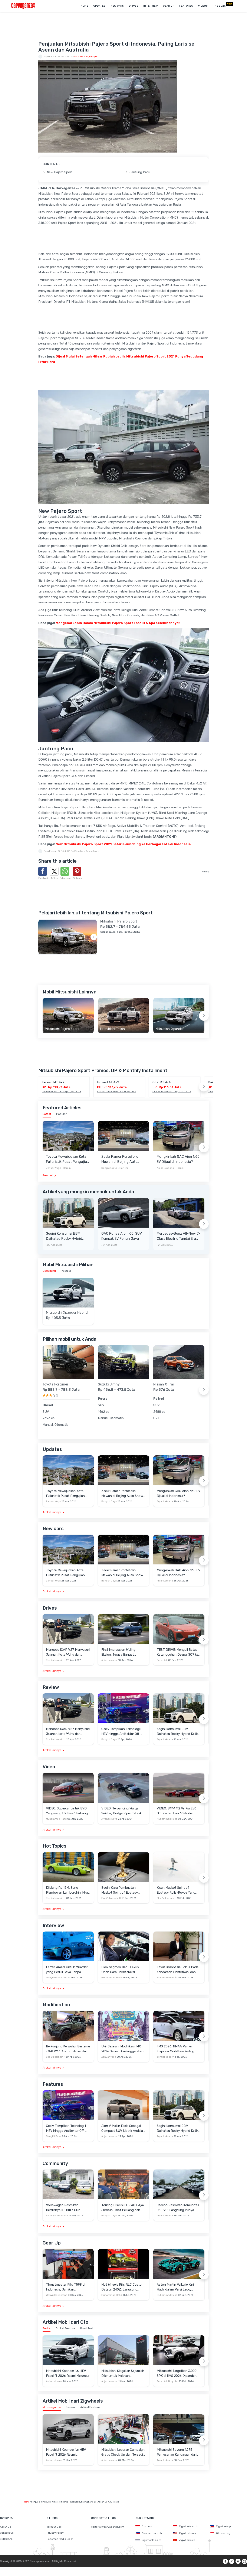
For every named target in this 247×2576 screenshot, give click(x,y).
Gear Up (168, 5)
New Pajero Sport (60, 172)
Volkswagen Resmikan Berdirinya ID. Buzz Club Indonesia (63, 2207)
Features (186, 5)
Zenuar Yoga (53, 1167)
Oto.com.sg (220, 2533)
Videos (203, 5)
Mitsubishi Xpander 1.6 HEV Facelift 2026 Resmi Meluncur (67, 2373)
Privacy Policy (55, 2532)
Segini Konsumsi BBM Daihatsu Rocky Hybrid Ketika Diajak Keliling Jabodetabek (64, 1236)
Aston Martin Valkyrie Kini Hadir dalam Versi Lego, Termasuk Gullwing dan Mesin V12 (178, 2287)
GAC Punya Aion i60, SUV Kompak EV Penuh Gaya (121, 1236)
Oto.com (143, 2526)
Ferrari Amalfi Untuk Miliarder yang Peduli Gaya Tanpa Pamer (67, 1969)
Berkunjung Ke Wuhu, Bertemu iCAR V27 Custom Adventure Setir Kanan (68, 2049)
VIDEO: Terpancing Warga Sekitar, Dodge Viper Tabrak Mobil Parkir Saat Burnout (121, 1811)
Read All (48, 1175)
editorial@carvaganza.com (107, 2526)
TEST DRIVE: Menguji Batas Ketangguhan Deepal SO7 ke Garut (177, 1652)
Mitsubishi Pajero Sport (86, 56)
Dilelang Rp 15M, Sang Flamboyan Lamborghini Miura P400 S (68, 1890)
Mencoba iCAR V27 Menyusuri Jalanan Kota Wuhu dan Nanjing (68, 1652)
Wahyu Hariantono (56, 1977)
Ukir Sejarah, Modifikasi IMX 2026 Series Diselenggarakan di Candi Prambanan (122, 2049)
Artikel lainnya (52, 1512)
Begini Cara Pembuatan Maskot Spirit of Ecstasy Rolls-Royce (119, 1890)
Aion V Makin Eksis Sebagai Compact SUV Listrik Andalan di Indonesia (123, 2128)
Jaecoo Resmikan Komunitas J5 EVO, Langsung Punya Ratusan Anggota (178, 2207)
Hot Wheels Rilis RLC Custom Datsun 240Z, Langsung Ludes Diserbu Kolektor (122, 2287)
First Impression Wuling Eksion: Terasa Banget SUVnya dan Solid (118, 1652)
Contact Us (7, 2532)
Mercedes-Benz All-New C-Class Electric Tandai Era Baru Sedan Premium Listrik (179, 1236)
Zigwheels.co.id (185, 2526)
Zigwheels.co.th (148, 2540)
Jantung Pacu (139, 172)
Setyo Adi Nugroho (167, 2381)
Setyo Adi (162, 1660)
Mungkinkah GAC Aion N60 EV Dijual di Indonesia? (178, 1159)
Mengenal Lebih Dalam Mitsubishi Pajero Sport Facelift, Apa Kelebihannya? (118, 623)
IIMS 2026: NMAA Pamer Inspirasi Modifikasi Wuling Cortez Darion (175, 2049)
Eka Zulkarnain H (56, 1660)
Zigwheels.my (184, 2533)
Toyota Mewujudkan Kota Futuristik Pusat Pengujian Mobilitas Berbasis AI (67, 1159)
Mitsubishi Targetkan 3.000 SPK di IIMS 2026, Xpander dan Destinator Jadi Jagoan (177, 2373)
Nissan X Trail (164, 1384)
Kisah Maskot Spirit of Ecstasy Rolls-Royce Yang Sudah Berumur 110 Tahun (176, 1890)
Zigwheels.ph (221, 2526)
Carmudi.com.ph (148, 2533)
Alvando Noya (109, 1819)
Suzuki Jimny (109, 1384)
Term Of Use (54, 2526)
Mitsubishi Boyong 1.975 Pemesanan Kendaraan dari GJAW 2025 (177, 2452)
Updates (99, 5)
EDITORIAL (6, 2538)
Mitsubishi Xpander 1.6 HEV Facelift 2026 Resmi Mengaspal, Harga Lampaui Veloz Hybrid (66, 2452)
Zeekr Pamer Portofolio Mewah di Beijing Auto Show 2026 (119, 1159)
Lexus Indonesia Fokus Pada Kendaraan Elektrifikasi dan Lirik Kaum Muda (177, 1969)
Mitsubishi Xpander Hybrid (67, 1312)
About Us (5, 2526)
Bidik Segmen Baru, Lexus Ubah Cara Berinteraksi (120, 1969)
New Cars (117, 5)
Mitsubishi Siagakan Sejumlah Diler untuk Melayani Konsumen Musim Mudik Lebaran (122, 2373)
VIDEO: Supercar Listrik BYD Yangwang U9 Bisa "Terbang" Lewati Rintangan (67, 1811)
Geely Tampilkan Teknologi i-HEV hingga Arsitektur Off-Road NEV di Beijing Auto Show (122, 1731)
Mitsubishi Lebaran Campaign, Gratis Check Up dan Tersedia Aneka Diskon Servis (123, 2452)
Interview (150, 5)
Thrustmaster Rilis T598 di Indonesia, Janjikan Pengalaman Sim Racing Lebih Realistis (68, 2287)
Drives (133, 5)
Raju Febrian (50, 56)
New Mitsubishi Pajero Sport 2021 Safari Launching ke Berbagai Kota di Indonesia (123, 844)
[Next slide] (93, 937)
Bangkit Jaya (109, 1167)
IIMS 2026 (219, 5)
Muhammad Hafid (56, 1819)
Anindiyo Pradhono (57, 2215)
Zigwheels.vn (184, 2540)
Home (84, 5)
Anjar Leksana (165, 1167)
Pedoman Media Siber (60, 2538)
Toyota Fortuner (55, 1384)
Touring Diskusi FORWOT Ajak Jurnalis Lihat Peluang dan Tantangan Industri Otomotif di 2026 (122, 2207)
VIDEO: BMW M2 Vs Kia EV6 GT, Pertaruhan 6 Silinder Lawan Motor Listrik (176, 1811)
